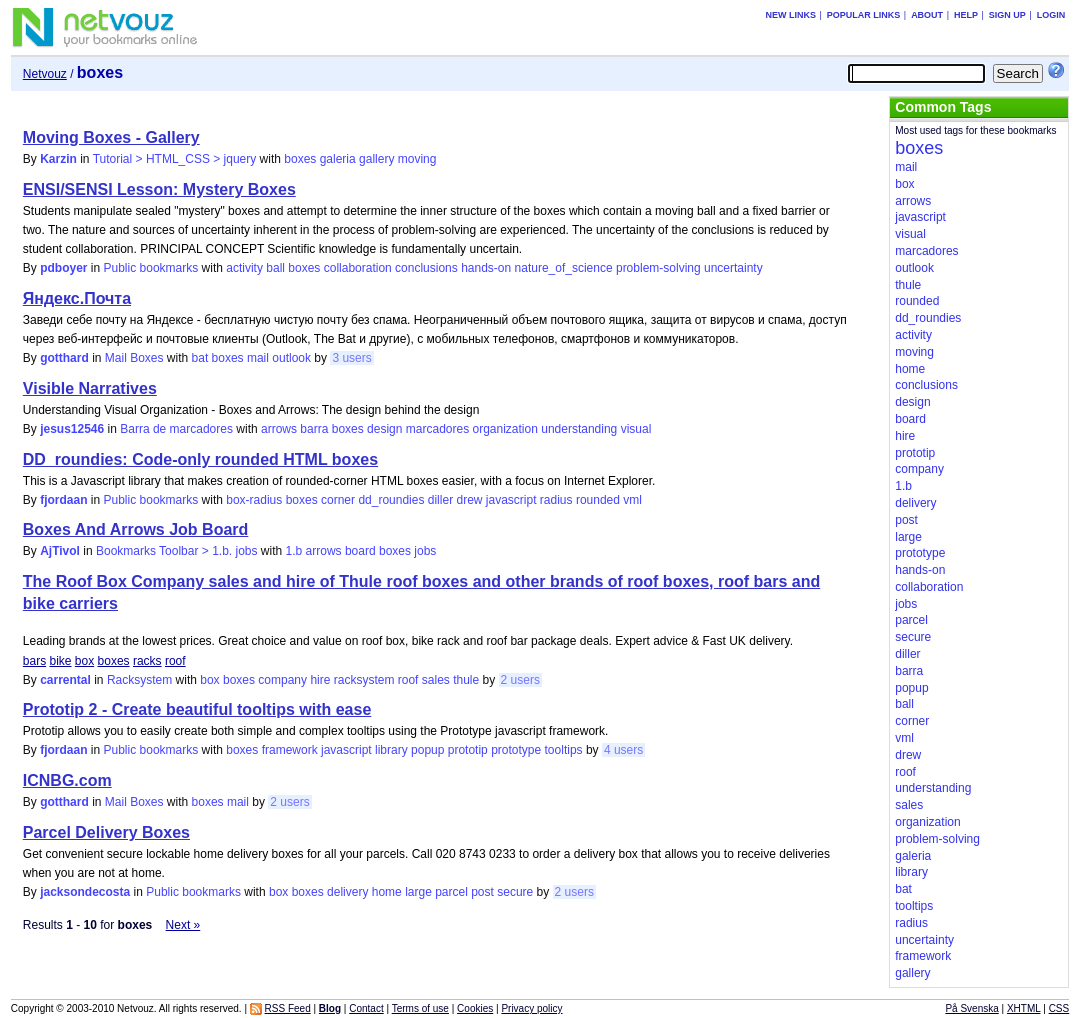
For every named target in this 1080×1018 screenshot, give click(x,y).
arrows (279, 429)
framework (290, 750)
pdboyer (63, 268)
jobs (425, 551)
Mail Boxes (134, 358)
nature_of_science (564, 268)
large (418, 892)
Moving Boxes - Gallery (111, 137)
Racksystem (139, 680)
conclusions (426, 268)
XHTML (1024, 1008)
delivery (347, 892)
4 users (623, 750)
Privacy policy (531, 1008)
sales (436, 680)
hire (320, 680)
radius (556, 500)
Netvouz (45, 74)
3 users (351, 358)
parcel (451, 892)
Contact (366, 1008)
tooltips (564, 750)
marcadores (437, 429)
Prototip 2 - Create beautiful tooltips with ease (197, 709)
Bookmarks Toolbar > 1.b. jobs (177, 551)
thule (466, 680)
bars (34, 661)
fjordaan (63, 500)
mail (258, 358)
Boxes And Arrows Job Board (136, 529)
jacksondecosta (85, 892)
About (927, 15)
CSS (1059, 1008)
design (384, 429)
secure (515, 892)
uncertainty (733, 268)
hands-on (486, 268)
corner (338, 500)
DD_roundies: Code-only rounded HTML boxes (200, 459)
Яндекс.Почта (77, 298)
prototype (516, 750)
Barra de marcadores (176, 429)
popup (427, 750)
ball (275, 268)
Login (1051, 15)
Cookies (475, 1008)
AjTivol (60, 551)
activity (244, 268)
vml (632, 500)
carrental (65, 680)
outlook (291, 358)
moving (417, 159)
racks (147, 661)
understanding (579, 429)
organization (505, 429)
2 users (520, 680)
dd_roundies (391, 500)
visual (636, 429)
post (482, 892)
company (282, 680)
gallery (376, 159)
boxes (300, 159)
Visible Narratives (90, 388)
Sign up (1007, 15)
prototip (468, 750)
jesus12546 (72, 429)
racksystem (364, 680)
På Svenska (971, 1008)
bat (200, 358)
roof (175, 661)
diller (440, 500)
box (84, 661)
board (360, 551)
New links (790, 15)
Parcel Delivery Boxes (106, 832)
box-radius (254, 500)
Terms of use (420, 1008)
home (387, 892)
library (391, 750)
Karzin (58, 159)
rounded (598, 500)
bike (60, 661)
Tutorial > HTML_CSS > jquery (175, 159)
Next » (183, 925)
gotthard (64, 358)
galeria (338, 159)
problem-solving (658, 268)
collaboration (358, 268)
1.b (294, 551)
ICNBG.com (67, 780)
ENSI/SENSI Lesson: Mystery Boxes (159, 189)
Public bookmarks (151, 268)
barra (314, 429)
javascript (511, 500)
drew (469, 500)
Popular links (864, 15)
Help (966, 15)
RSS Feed (288, 1008)
